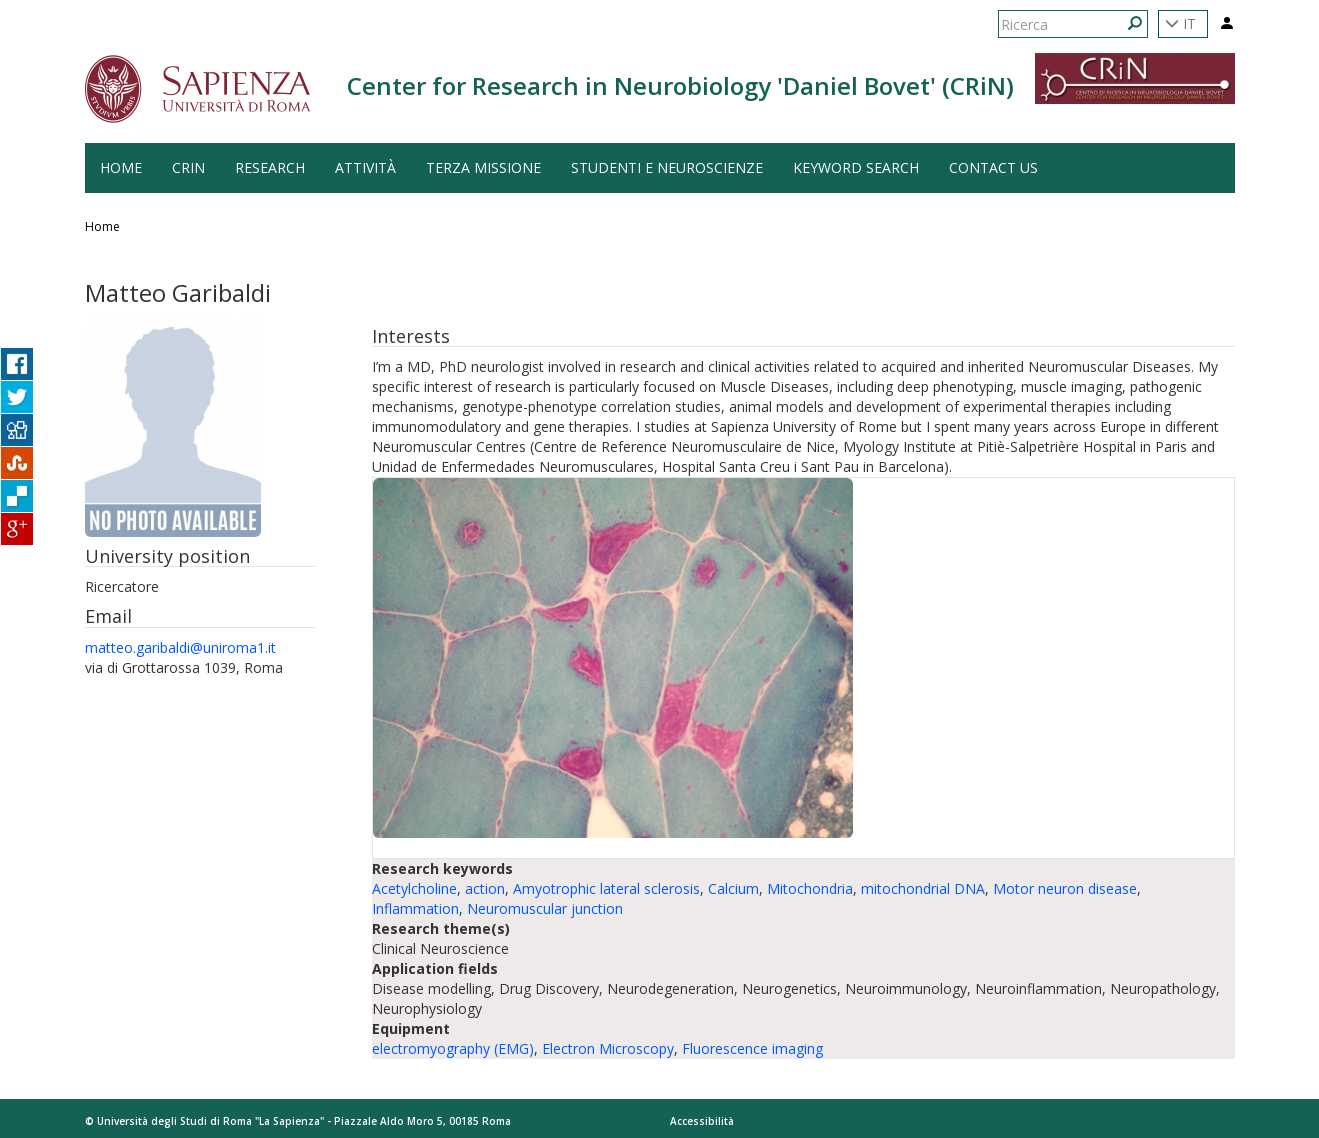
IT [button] (1180, 23)
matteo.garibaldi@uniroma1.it (180, 647)
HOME (121, 167)
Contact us (993, 167)
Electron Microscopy (608, 1048)
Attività (365, 167)
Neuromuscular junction (545, 908)
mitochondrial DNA (923, 888)
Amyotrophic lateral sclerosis (606, 888)
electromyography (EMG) (453, 1048)
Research (270, 167)
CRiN (188, 167)
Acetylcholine (414, 888)
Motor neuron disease (1065, 888)
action (485, 888)
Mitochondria (810, 888)
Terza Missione (483, 167)
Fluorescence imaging (752, 1048)
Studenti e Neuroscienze (667, 167)
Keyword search (856, 167)
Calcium (733, 888)
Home (102, 226)
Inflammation (415, 908)
